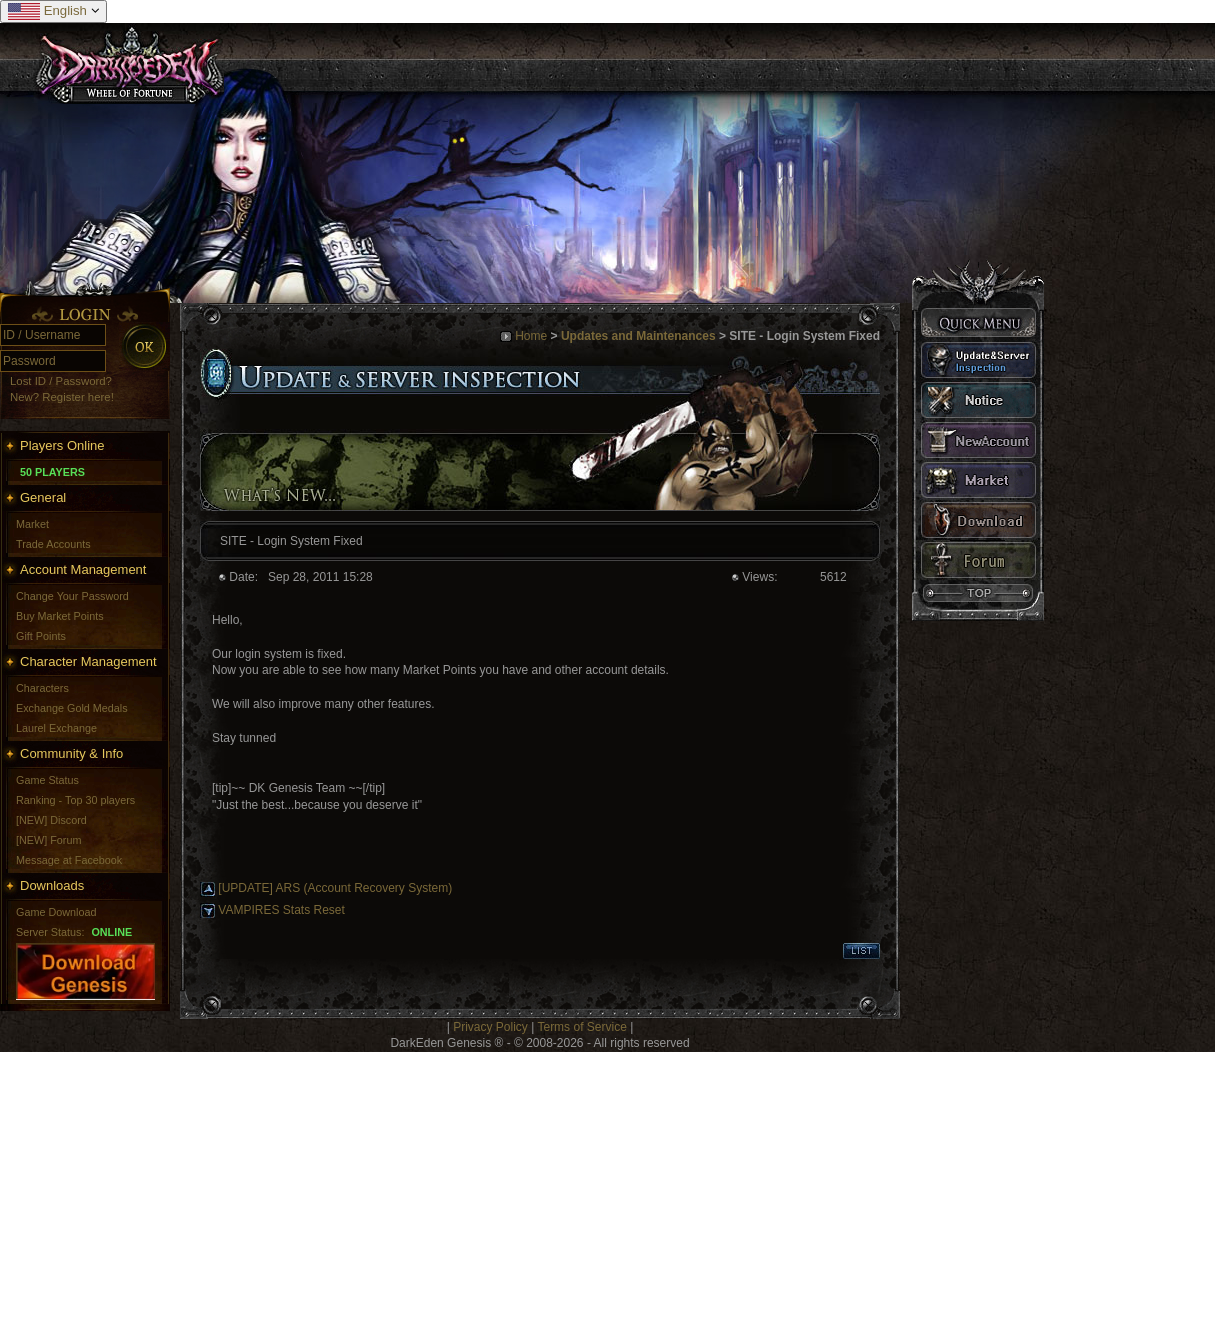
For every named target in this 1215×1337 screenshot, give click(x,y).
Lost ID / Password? (61, 381)
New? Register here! (62, 397)
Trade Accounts (53, 544)
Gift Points (41, 636)
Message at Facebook (69, 860)
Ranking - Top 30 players (75, 800)
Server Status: (50, 932)
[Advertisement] (384, 1192)
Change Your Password (72, 596)
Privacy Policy (490, 1027)
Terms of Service (581, 1027)
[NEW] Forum (48, 840)
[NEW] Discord (51, 820)
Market (32, 524)
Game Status (47, 780)
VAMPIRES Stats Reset (281, 910)
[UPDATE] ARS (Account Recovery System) (335, 888)
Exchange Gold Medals (72, 708)
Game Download (56, 912)
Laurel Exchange (56, 728)
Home (531, 336)
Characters (42, 688)
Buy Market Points (60, 616)
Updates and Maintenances (638, 336)
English (53, 11)
